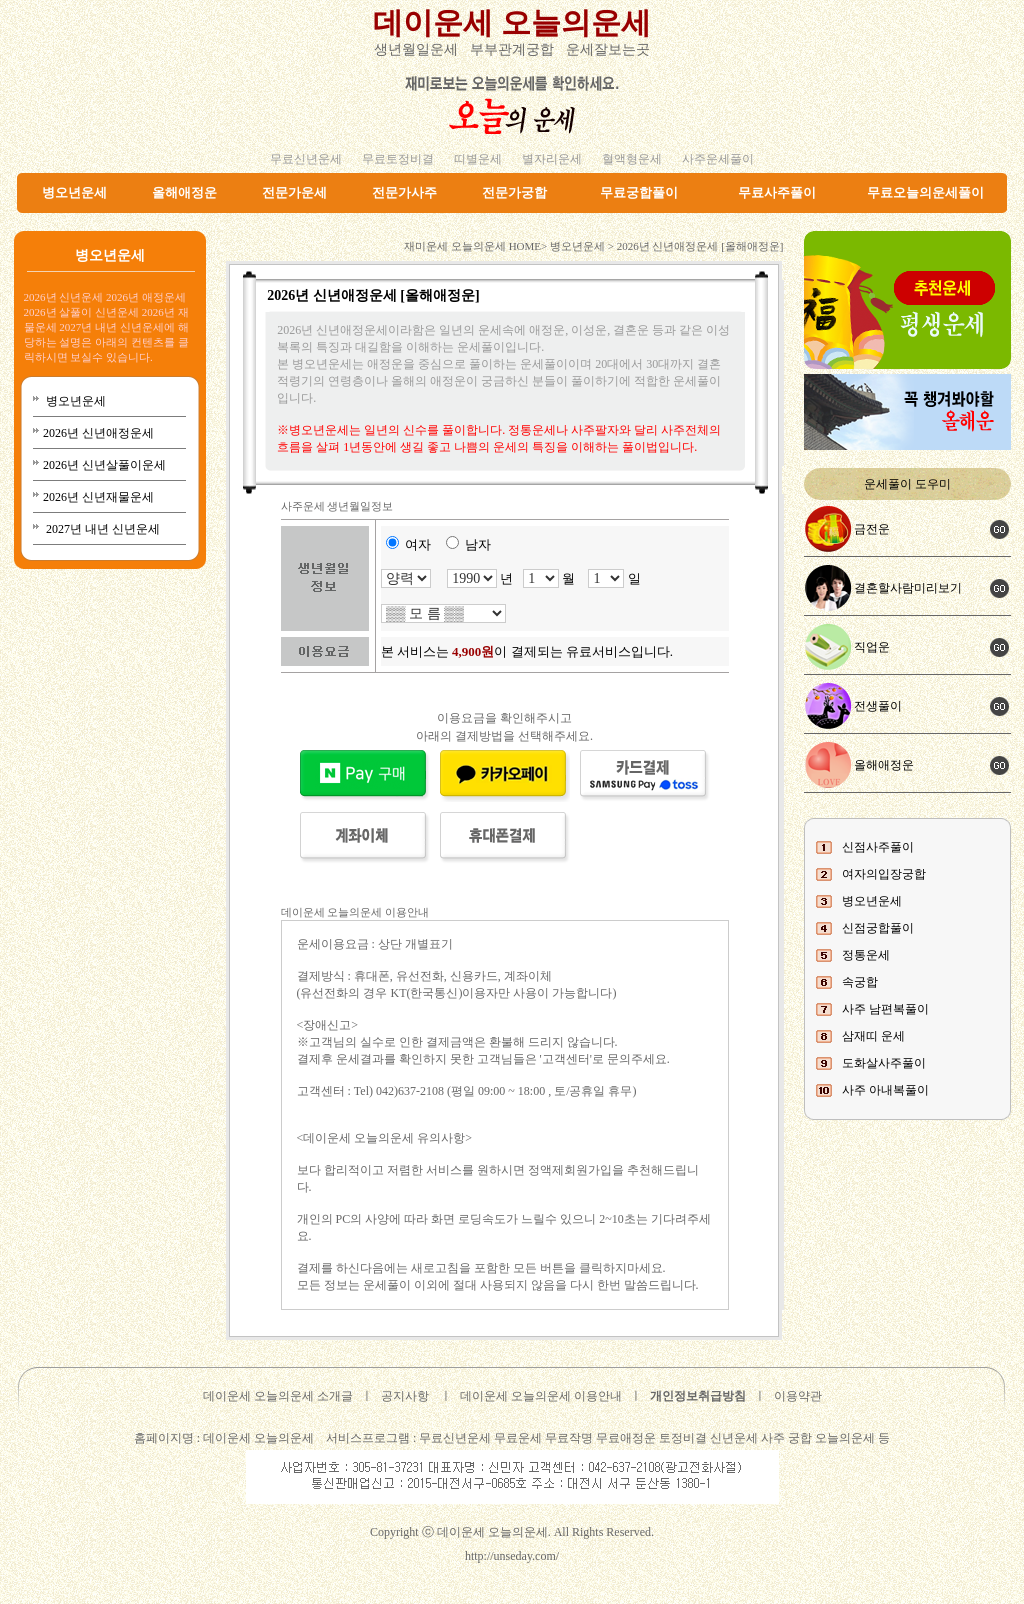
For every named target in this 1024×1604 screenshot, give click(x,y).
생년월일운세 (416, 49)
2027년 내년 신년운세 (101, 529)
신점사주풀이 (878, 847)
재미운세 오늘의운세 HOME (472, 246)
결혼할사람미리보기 (908, 588)
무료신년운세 (306, 159)
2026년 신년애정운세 (98, 433)
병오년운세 (74, 192)
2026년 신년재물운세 (98, 497)
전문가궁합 (514, 192)
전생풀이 (878, 706)
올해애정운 (184, 192)
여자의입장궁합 (884, 874)
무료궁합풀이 (639, 192)
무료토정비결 (398, 159)
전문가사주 (404, 192)
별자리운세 (552, 159)
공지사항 (405, 1396)
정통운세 (866, 955)
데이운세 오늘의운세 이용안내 (541, 1396)
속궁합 (860, 982)
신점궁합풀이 (878, 928)
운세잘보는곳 (608, 49)
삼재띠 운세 (873, 1036)
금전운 (872, 529)
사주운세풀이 (718, 159)
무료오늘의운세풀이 (925, 192)
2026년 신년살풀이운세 (104, 465)
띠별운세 (478, 159)
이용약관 (798, 1396)
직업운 (872, 647)
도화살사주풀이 (884, 1063)
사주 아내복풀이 (885, 1090)
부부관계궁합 (512, 49)
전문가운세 (294, 192)
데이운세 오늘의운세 (512, 22)
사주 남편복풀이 (885, 1009)
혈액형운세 (632, 159)
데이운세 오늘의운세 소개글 (278, 1396)
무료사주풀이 (777, 192)
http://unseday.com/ (512, 1556)
